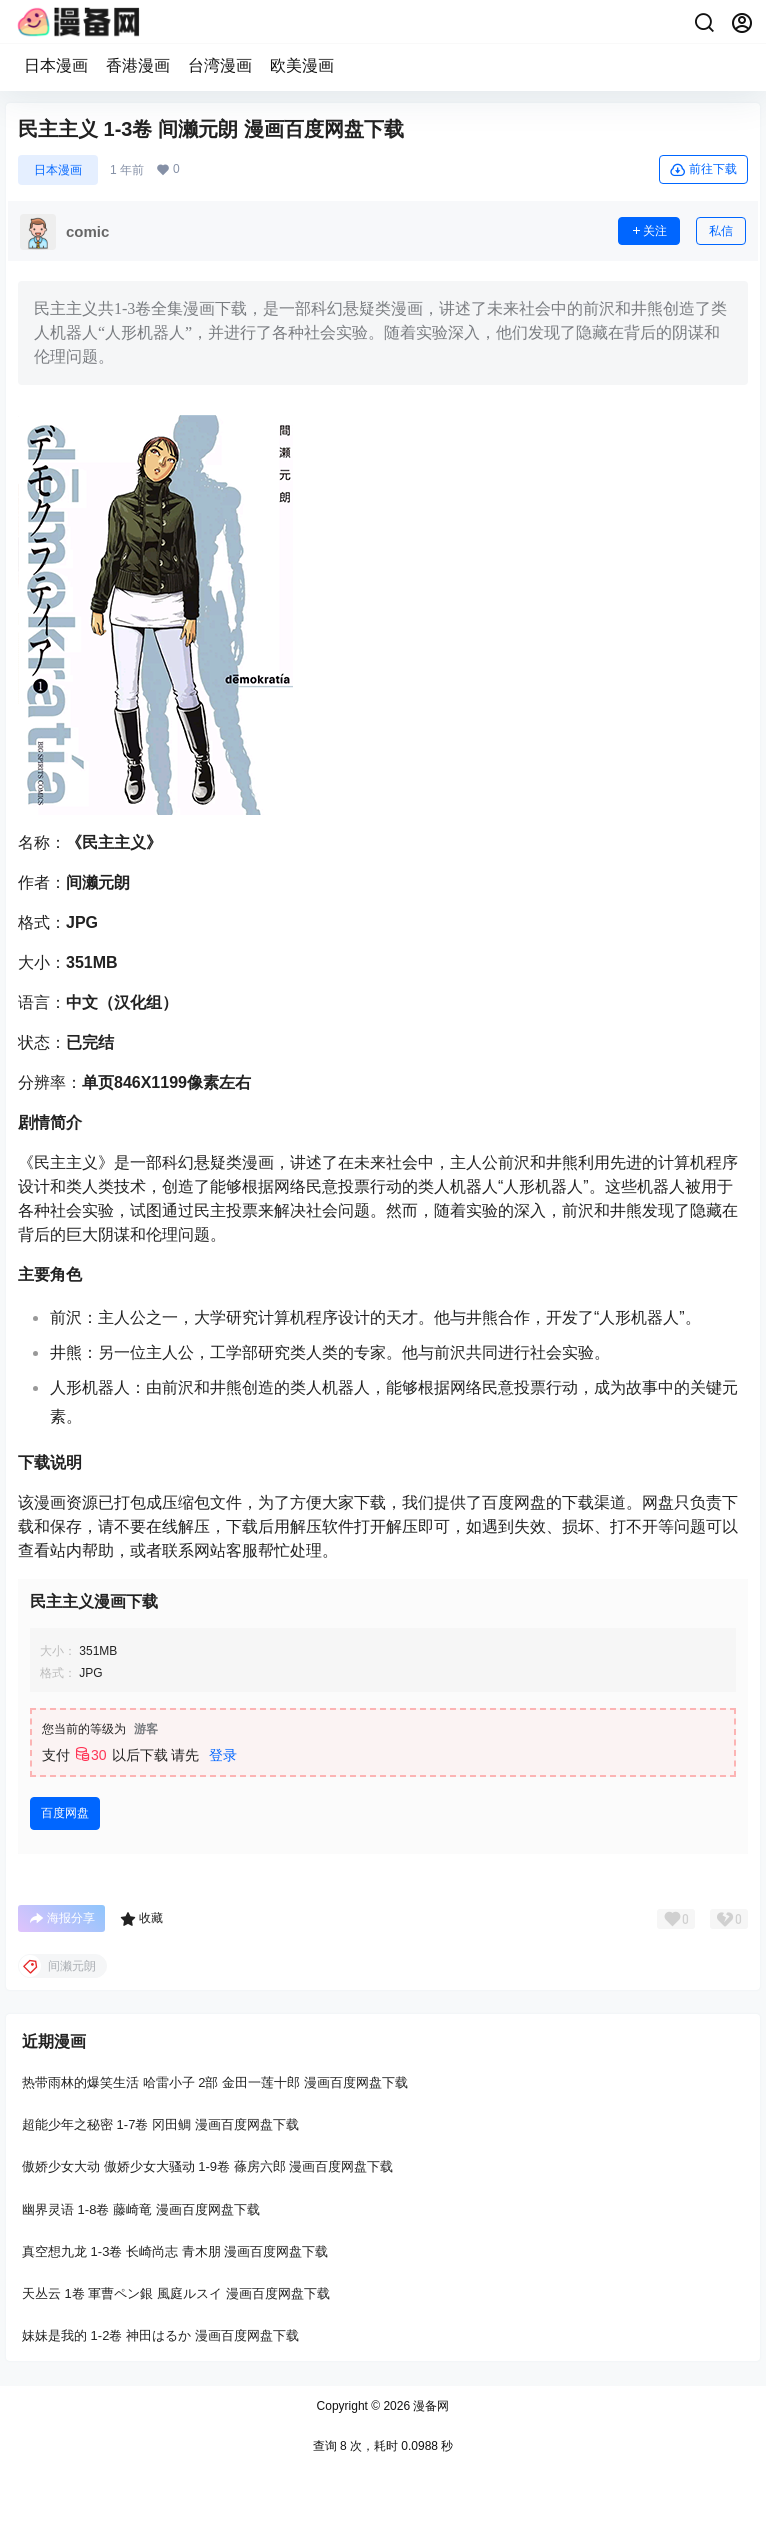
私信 (721, 231)
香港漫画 (138, 65)
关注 (649, 231)
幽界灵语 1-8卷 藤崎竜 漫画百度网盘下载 (141, 2209)
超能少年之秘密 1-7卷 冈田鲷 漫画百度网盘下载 (160, 2125)
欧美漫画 (302, 65)
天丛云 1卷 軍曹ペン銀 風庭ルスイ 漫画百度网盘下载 (176, 2293)
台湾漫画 (220, 65)
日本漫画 (56, 65)
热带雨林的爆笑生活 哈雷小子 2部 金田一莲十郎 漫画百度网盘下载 (215, 2082)
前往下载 (703, 170)
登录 (223, 1755)
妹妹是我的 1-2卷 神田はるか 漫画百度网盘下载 (160, 2335)
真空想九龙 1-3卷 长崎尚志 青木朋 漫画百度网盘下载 (175, 2251)
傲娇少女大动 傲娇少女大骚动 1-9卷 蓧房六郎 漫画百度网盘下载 (207, 2167)
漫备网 (429, 2406)
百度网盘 (65, 1813)
